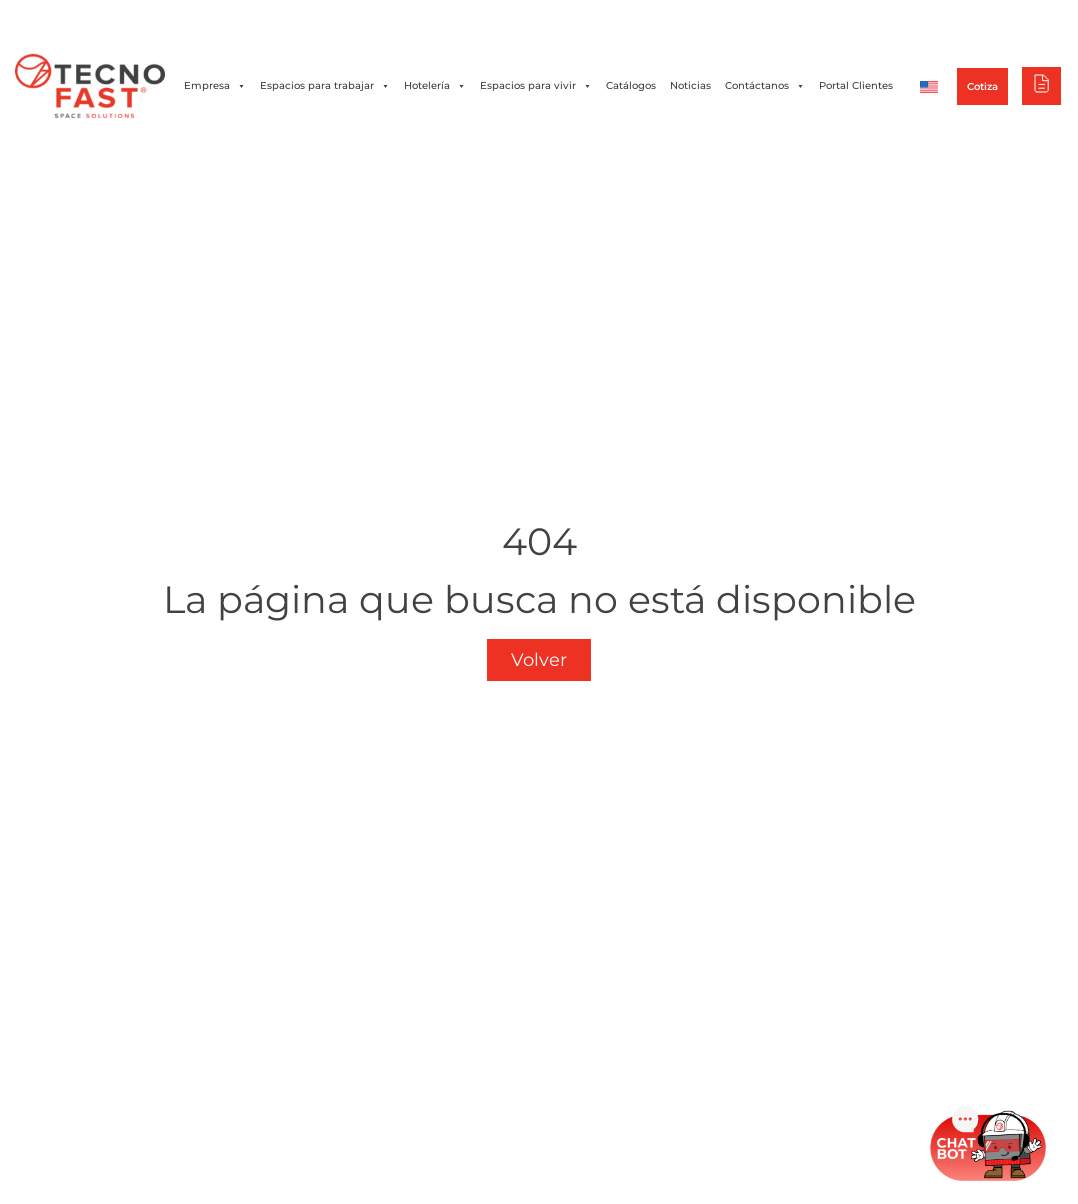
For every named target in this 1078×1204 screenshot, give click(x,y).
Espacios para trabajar (325, 86)
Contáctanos (765, 86)
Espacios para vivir (536, 86)
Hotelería (435, 86)
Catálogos (631, 85)
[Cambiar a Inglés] (929, 86)
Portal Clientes (856, 85)
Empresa (215, 86)
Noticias (690, 85)
